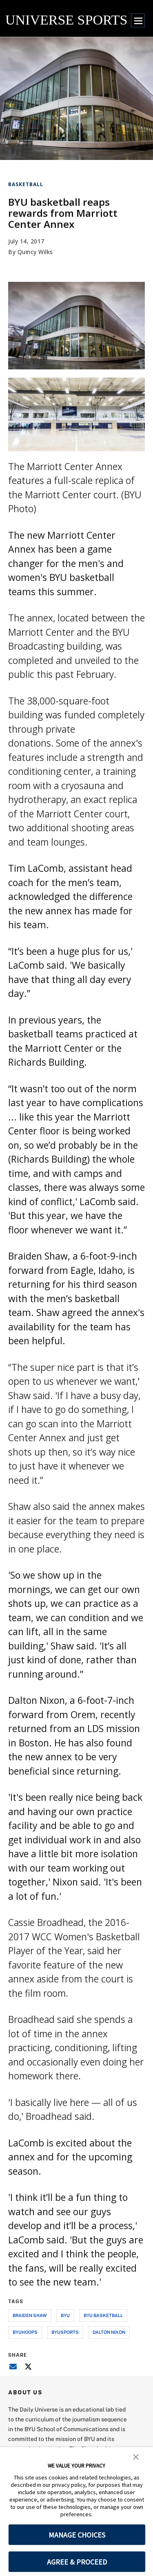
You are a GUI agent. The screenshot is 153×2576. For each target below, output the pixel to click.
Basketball (25, 184)
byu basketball (103, 2315)
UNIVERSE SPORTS (66, 19)
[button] (136, 2456)
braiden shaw (30, 2315)
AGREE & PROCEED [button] (77, 2562)
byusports (65, 2332)
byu (65, 2315)
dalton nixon (109, 2332)
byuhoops (25, 2332)
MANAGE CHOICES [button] (77, 2535)
